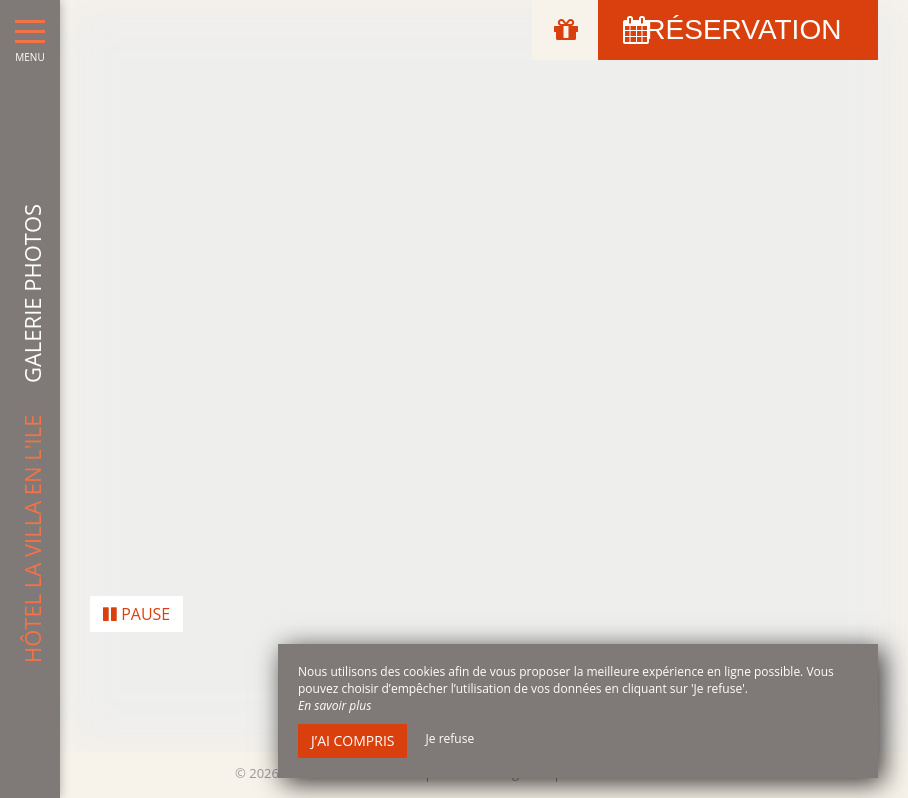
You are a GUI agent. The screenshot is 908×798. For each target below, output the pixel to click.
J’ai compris (352, 740)
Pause (136, 607)
